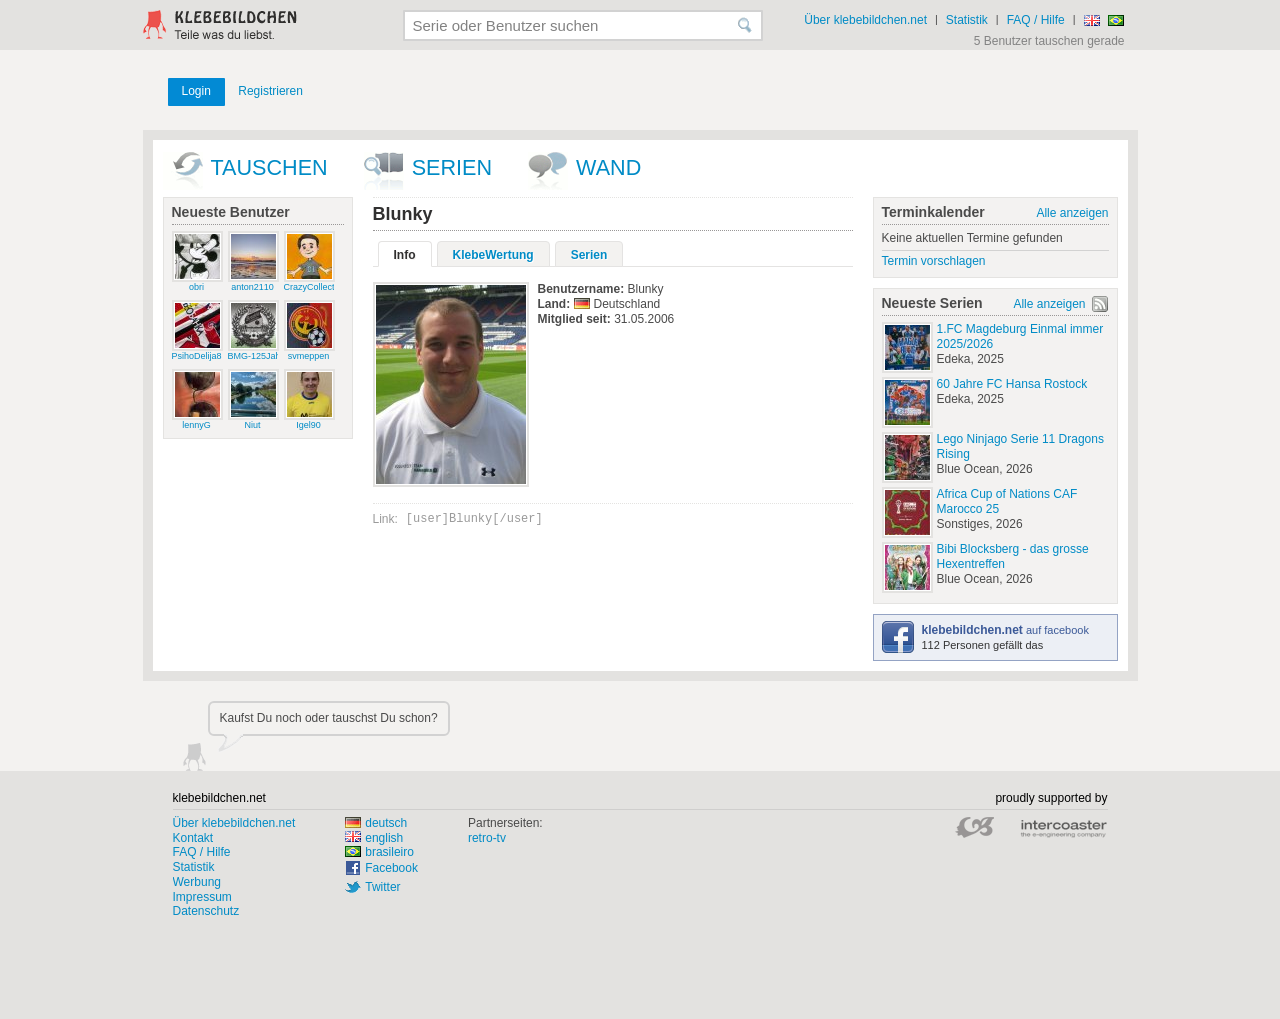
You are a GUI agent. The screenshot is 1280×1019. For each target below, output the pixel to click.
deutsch (376, 823)
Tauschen (269, 167)
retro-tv (487, 838)
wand (608, 167)
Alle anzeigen (1072, 213)
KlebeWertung (493, 255)
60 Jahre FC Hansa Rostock (1012, 384)
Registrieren (270, 91)
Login (196, 91)
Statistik (967, 20)
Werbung (197, 882)
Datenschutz (206, 911)
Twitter (382, 887)
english (374, 838)
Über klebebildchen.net (865, 20)
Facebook (391, 868)
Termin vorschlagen (934, 261)
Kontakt (193, 838)
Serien (452, 167)
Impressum (202, 897)
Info (405, 255)
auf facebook (1005, 630)
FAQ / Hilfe (1036, 20)
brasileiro (379, 852)
